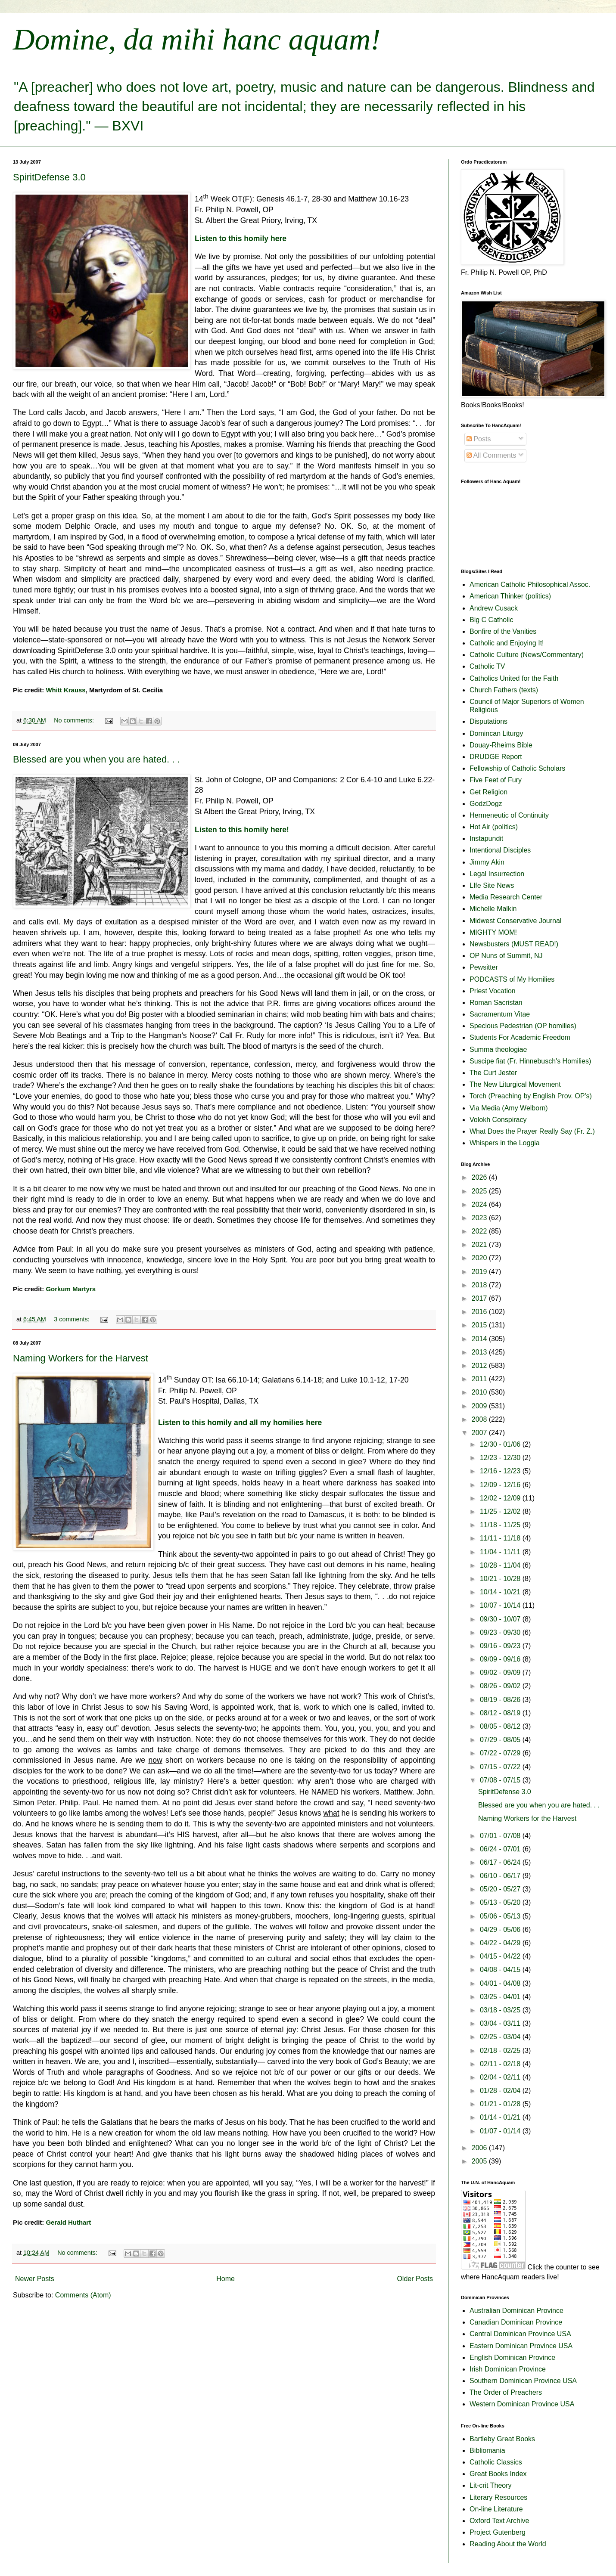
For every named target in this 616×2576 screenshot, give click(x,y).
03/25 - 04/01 (501, 1996)
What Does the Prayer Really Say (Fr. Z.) (532, 1131)
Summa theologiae (498, 1049)
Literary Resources (498, 2497)
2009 (480, 1406)
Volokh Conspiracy (498, 1119)
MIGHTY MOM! (493, 932)
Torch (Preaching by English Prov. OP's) (531, 1096)
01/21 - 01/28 (501, 2104)
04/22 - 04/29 (501, 1943)
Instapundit (486, 838)
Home (225, 2278)
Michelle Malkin (493, 908)
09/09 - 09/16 (501, 1659)
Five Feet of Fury (496, 780)
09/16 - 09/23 (501, 1645)
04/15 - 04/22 (501, 1956)
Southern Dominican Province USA (523, 2380)
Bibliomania (487, 2450)
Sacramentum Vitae (500, 1014)
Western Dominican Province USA (522, 2404)
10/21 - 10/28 (501, 1578)
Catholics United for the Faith (514, 678)
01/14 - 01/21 (501, 2117)
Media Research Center (506, 897)
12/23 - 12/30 (501, 1457)
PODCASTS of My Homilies (512, 979)
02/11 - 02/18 (501, 2064)
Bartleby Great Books (502, 2439)
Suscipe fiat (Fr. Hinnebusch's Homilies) (530, 1061)
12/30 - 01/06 (501, 1444)
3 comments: (72, 1319)
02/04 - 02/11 (501, 2077)
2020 (480, 1258)
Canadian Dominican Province (516, 2322)
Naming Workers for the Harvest (80, 1358)
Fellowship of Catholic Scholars (517, 768)
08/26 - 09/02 (501, 1685)
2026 (480, 1177)
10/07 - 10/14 (501, 1605)
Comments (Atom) (83, 2295)
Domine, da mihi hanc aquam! (197, 39)
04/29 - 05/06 (501, 1929)
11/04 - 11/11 (501, 1552)
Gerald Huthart (68, 2222)
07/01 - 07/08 (501, 1835)
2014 (480, 1338)
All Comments (491, 455)
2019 (480, 1271)
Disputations (488, 721)
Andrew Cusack (494, 608)
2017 (480, 1298)
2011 (480, 1379)
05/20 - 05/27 (501, 1889)
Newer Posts (34, 2278)
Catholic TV (487, 666)
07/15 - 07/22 (501, 1766)
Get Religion (488, 792)
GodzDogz (486, 803)
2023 (480, 1217)
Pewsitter (484, 967)
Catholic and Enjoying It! (507, 643)
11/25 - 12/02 (501, 1511)
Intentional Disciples (500, 850)
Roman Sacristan (496, 1002)
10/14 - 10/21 (501, 1592)
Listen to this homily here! (242, 829)
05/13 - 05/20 (501, 1902)
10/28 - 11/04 (501, 1565)
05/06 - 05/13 (501, 1916)
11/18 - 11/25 (501, 1524)
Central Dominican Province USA (520, 2333)
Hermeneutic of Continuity (509, 815)
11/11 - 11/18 (501, 1538)
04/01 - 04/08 (501, 1983)
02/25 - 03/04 (501, 2036)
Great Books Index (498, 2473)
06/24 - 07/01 (501, 1849)
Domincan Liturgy (496, 733)
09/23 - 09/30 (501, 1632)
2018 (480, 1285)
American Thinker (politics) (510, 596)
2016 (480, 1311)
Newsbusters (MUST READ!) (514, 944)
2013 (480, 1352)
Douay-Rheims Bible (501, 745)
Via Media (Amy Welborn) (509, 1108)
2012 (480, 1365)
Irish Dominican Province (508, 2369)
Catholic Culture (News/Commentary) (527, 654)
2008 (480, 1419)
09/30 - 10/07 (501, 1619)
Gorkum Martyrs (71, 1289)
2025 (480, 1191)
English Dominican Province (512, 2357)
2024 (480, 1204)
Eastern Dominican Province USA (521, 2346)
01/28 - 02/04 (501, 2090)
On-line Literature (496, 2509)
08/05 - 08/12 (501, 1726)
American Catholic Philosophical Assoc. (530, 584)
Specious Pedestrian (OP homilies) (523, 1025)
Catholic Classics (496, 2462)
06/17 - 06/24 (501, 1862)
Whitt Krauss (65, 690)
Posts (479, 439)
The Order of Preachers (506, 2392)
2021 (480, 1244)
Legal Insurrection (497, 873)
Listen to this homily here (240, 238)
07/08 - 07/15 (501, 1780)
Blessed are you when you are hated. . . (96, 759)
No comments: (75, 720)
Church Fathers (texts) (504, 690)
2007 (480, 1432)
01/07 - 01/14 (501, 2131)
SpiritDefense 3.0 (49, 177)
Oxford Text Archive (499, 2520)
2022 (480, 1231)
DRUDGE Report (496, 756)
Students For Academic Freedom (520, 1037)
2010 (480, 1392)
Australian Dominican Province (516, 2310)
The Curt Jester (493, 1072)
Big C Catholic (491, 619)
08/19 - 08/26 (501, 1699)
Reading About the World (508, 2544)
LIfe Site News (492, 885)
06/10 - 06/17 (501, 1875)
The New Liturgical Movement (515, 1084)
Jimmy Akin (487, 862)
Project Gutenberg (498, 2532)
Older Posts (415, 2278)
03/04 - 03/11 (501, 2023)
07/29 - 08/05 (501, 1739)
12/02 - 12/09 (501, 1498)
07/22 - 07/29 (501, 1753)
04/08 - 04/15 (501, 1969)
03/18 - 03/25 (501, 2010)
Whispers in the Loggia (505, 1143)
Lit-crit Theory (491, 2485)
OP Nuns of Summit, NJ (506, 955)
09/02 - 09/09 (501, 1672)
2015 (480, 1325)
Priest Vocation (493, 991)
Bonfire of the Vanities (503, 631)
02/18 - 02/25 (501, 2050)
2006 (480, 2147)
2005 (480, 2161)
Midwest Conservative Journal (515, 920)
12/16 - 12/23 (501, 1471)
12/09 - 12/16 (501, 1484)
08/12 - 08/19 (501, 1713)
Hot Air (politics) (494, 827)
